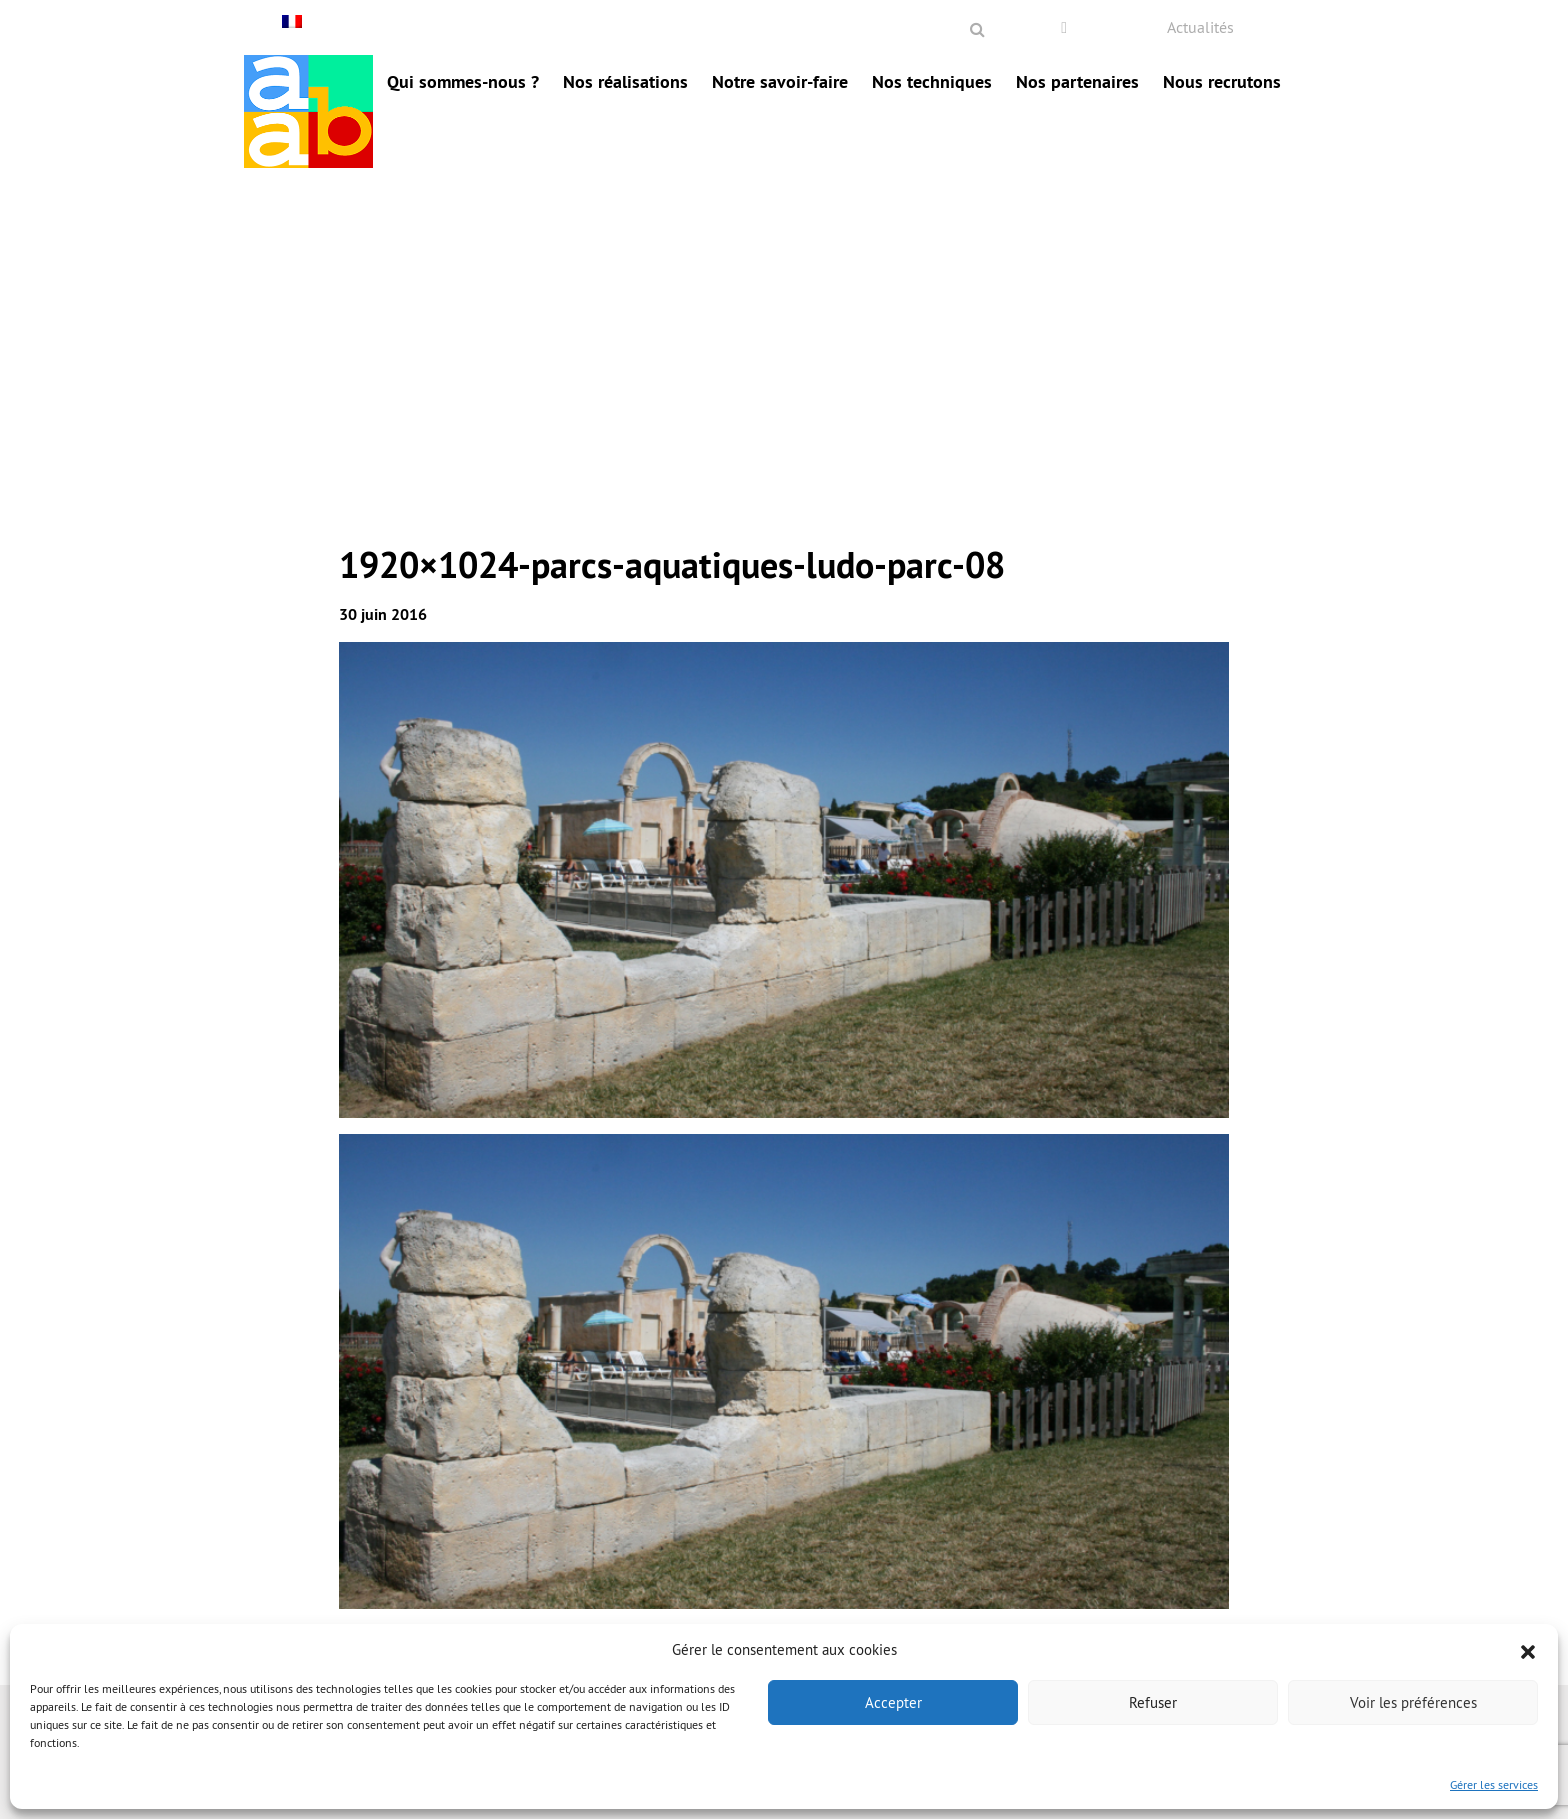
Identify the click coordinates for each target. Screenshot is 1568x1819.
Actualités (1200, 27)
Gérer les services (1494, 1784)
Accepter (893, 1702)
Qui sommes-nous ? (463, 81)
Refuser (1153, 1702)
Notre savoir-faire (780, 81)
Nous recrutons (1222, 81)
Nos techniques (932, 81)
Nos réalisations (625, 81)
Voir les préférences (1413, 1702)
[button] (1528, 1650)
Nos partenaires (1077, 81)
